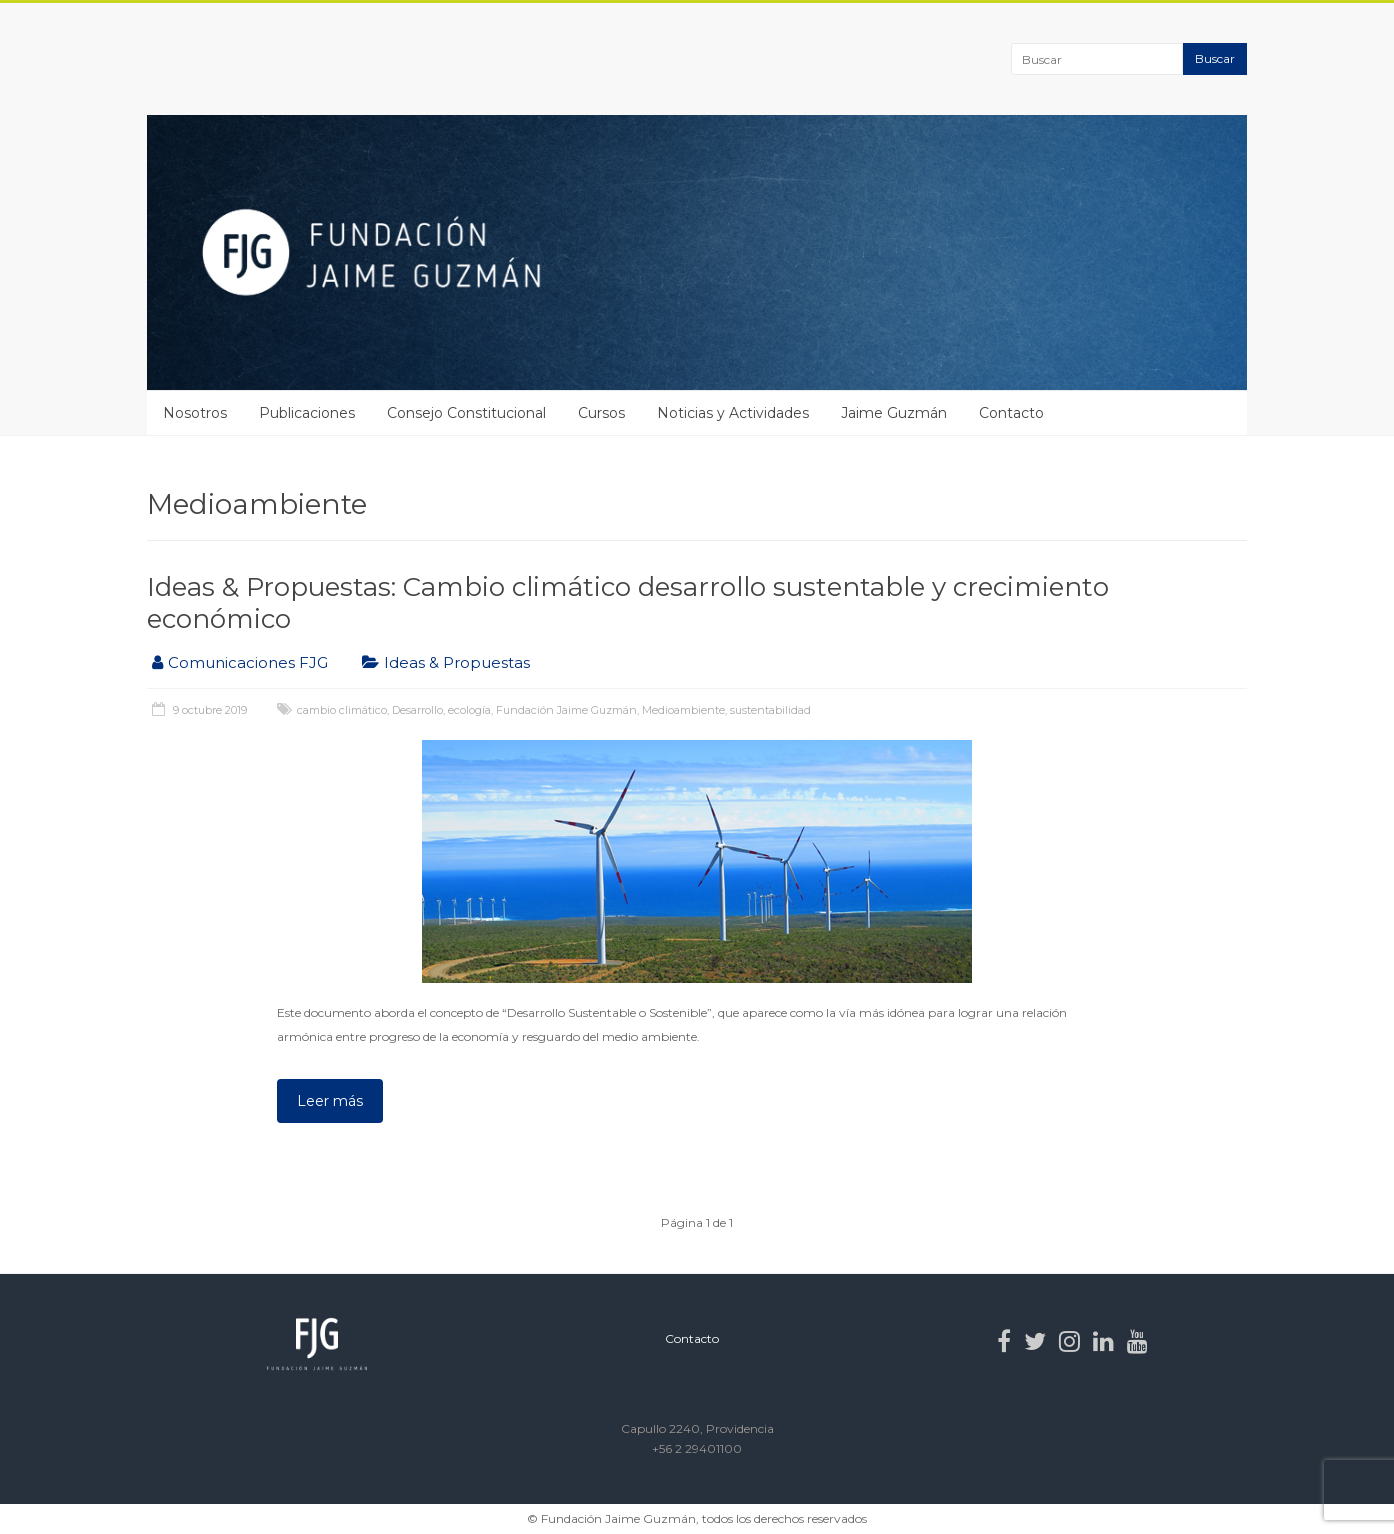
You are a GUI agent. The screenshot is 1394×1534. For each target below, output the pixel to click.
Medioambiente (683, 710)
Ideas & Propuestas (457, 662)
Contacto (1011, 413)
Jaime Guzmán (894, 413)
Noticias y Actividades (733, 413)
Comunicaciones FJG (248, 662)
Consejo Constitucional (466, 413)
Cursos (601, 413)
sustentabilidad (770, 710)
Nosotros (195, 413)
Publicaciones (307, 413)
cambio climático (342, 710)
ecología (469, 710)
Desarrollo (417, 710)
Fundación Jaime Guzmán (566, 710)
